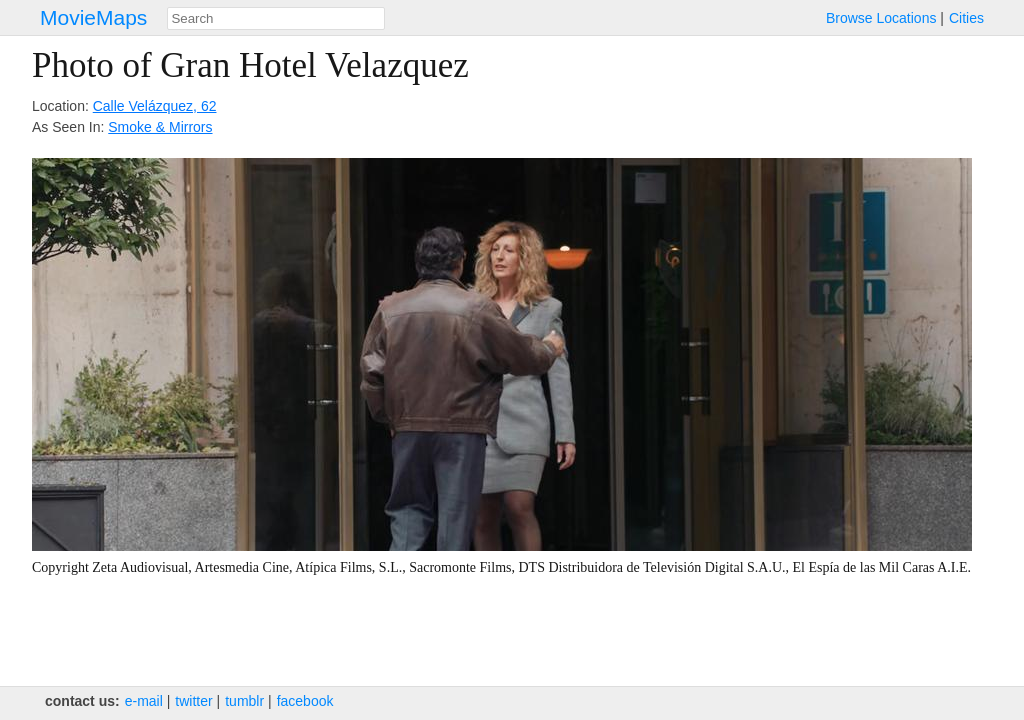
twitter (193, 701)
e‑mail (144, 701)
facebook (305, 701)
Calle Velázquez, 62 (155, 106)
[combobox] (276, 18)
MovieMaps (93, 17)
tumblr (244, 701)
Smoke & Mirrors (160, 127)
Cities (966, 18)
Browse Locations (881, 18)
